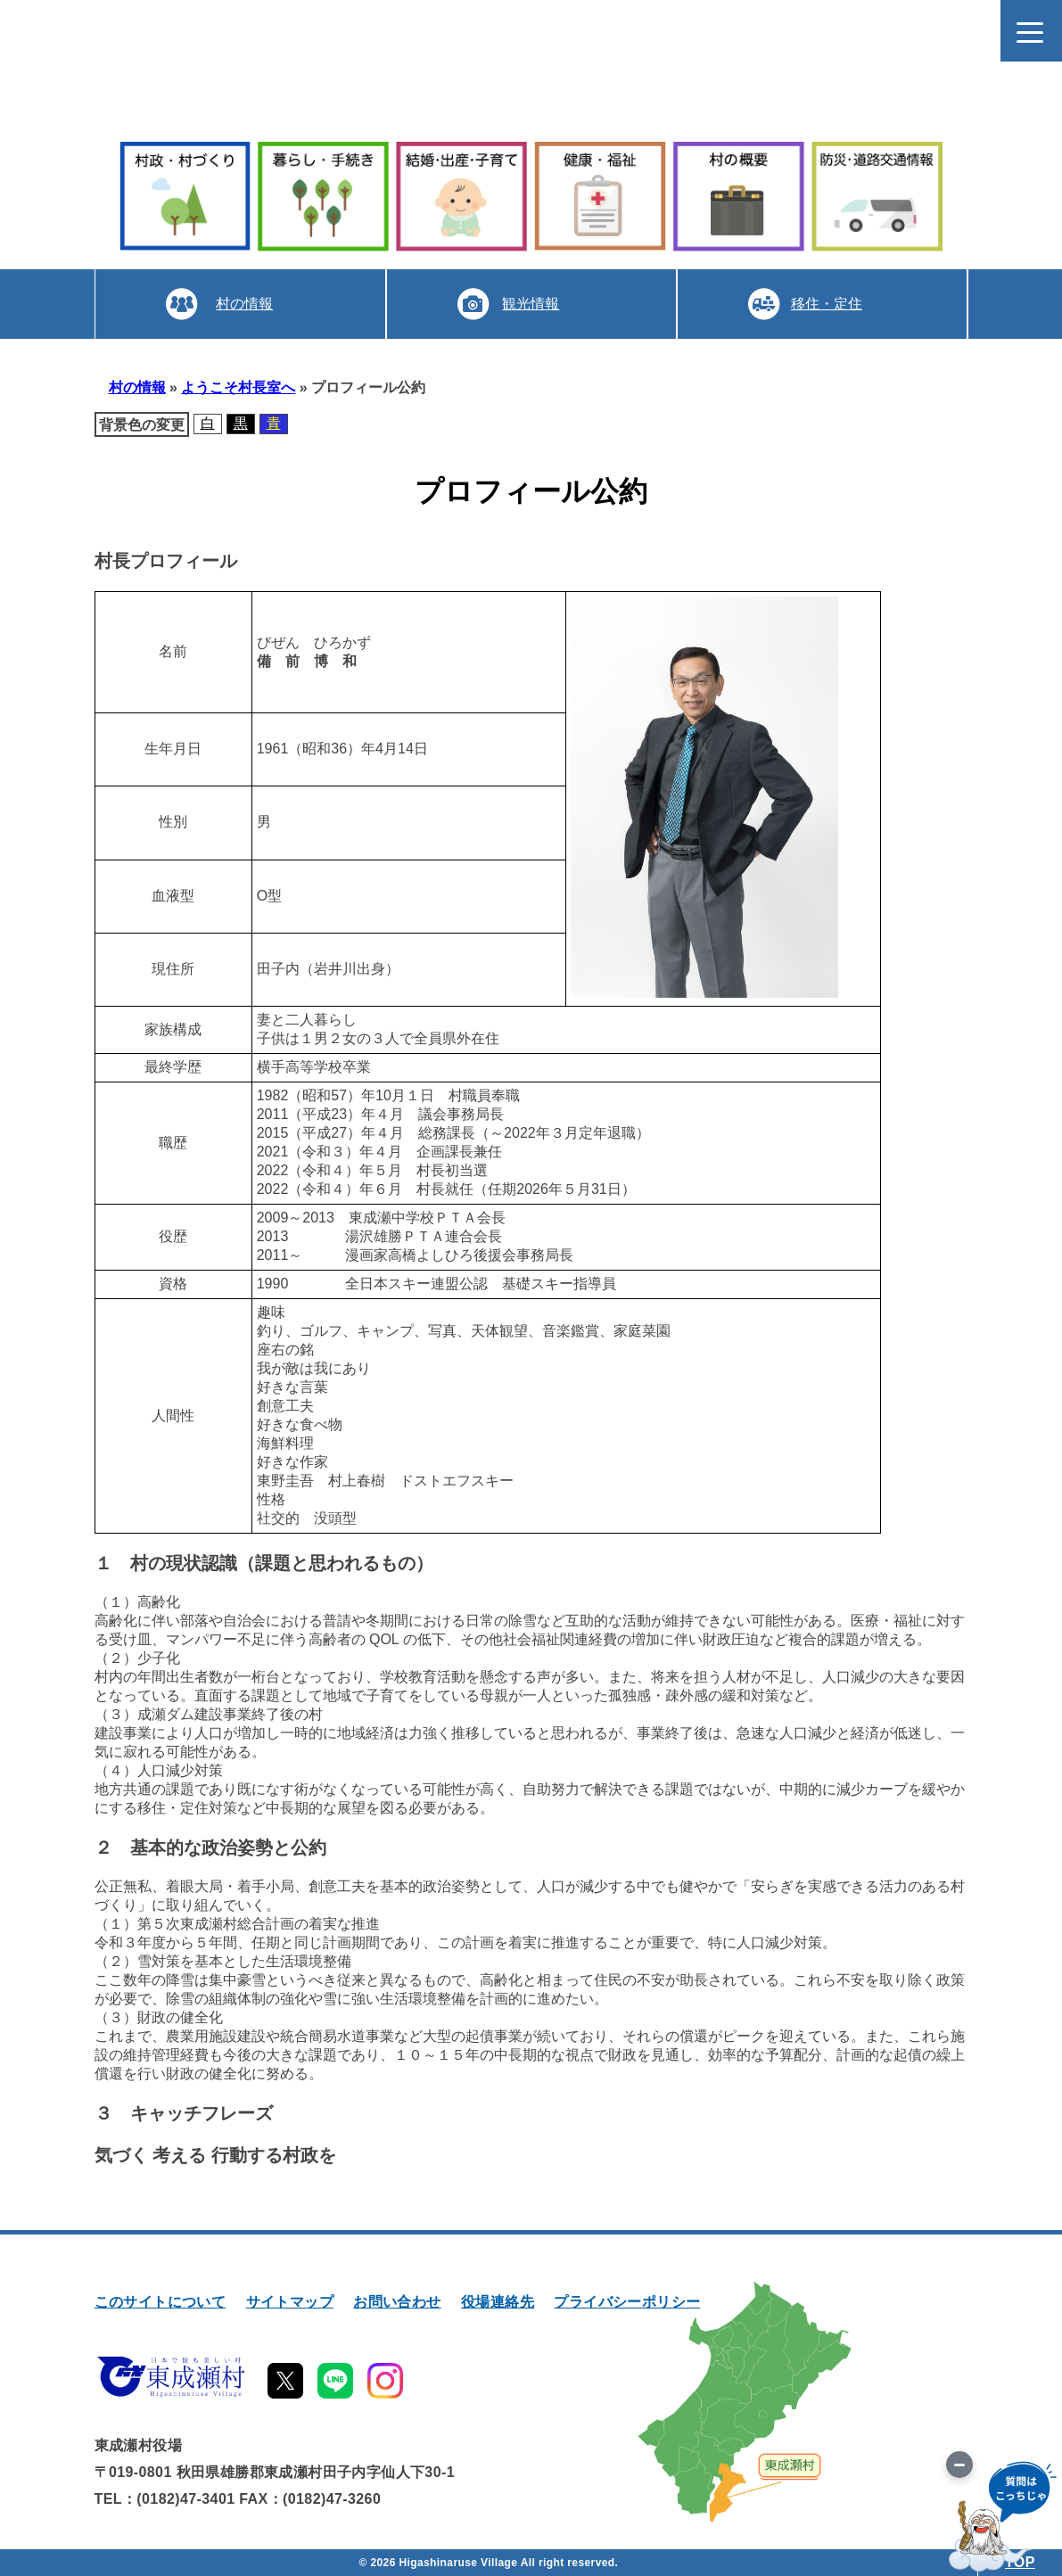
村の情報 (244, 303)
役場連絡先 (497, 2301)
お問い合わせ (396, 2301)
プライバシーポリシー (627, 2301)
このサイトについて (160, 2301)
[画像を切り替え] (959, 2464)
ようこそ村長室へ (238, 387)
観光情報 (530, 303)
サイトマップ (289, 2301)
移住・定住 (826, 303)
